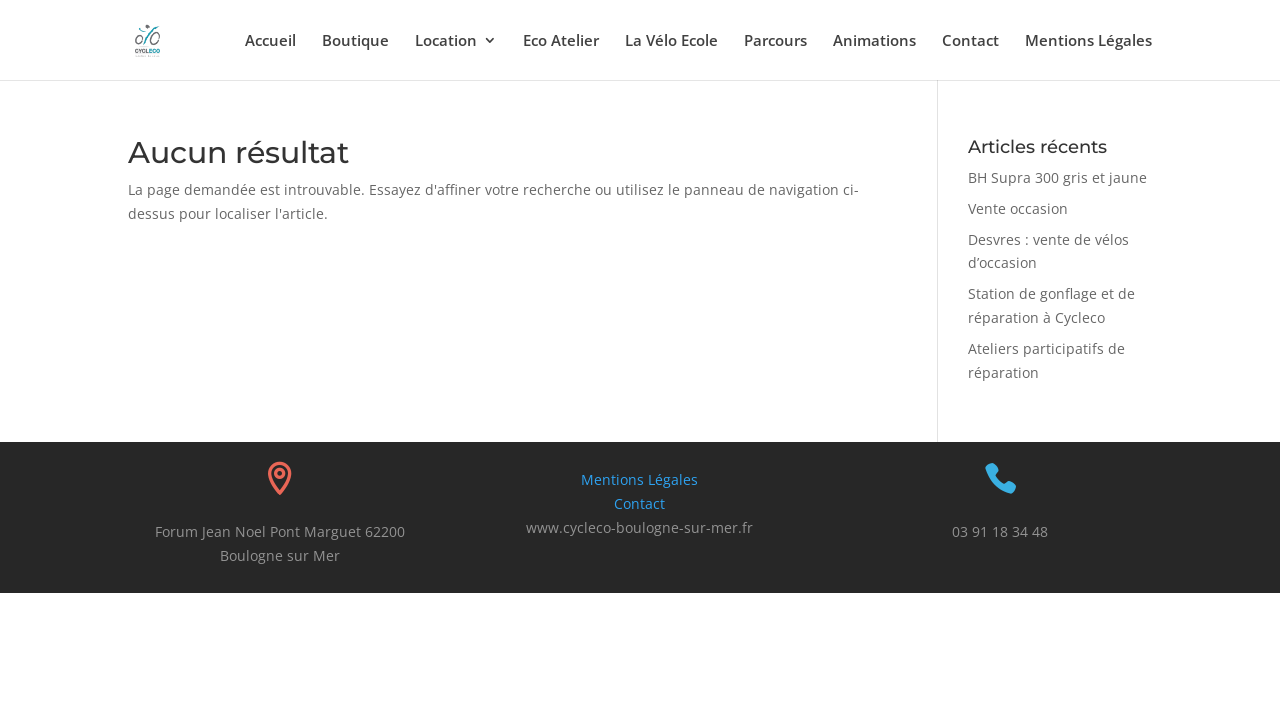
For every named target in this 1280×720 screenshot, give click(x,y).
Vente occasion (1018, 208)
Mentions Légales (1088, 41)
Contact (970, 41)
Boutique (355, 41)
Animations (874, 41)
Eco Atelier (561, 41)
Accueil (270, 41)
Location (446, 41)
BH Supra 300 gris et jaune (1057, 177)
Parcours (775, 41)
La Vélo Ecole (671, 41)
